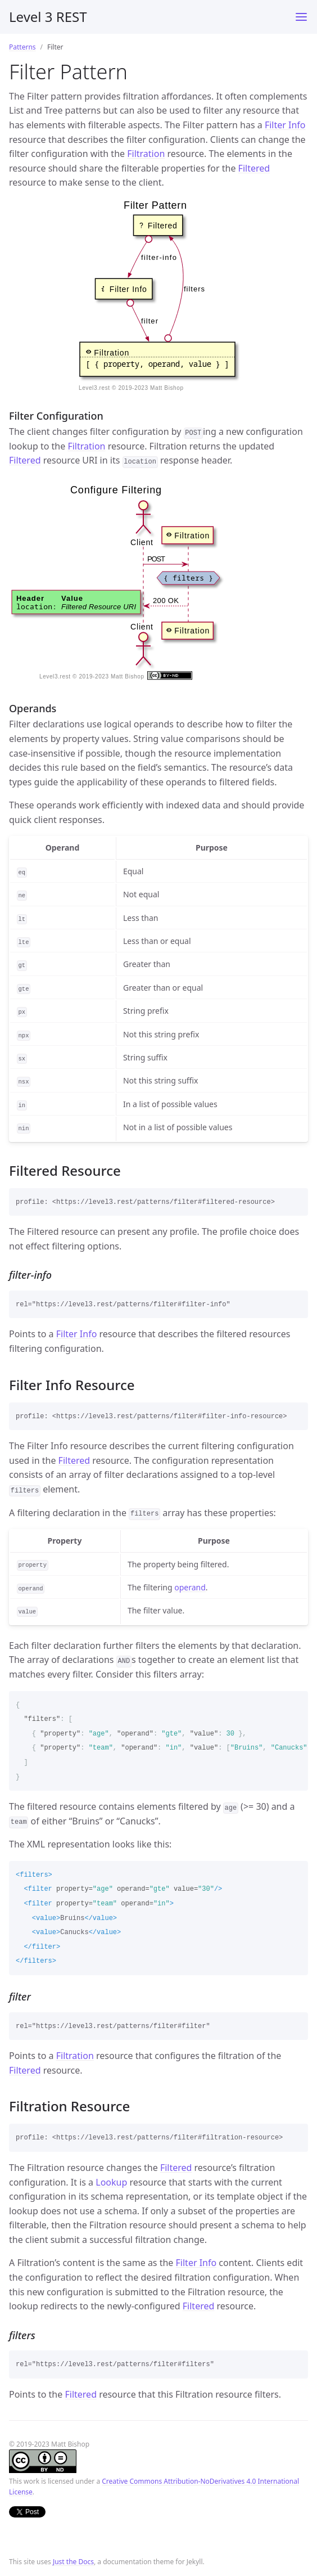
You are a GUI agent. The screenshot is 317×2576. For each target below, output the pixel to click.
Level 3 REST (48, 16)
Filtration (146, 153)
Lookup (111, 2182)
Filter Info (285, 125)
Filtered (254, 168)
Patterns (22, 47)
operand (190, 1587)
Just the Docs (73, 2561)
